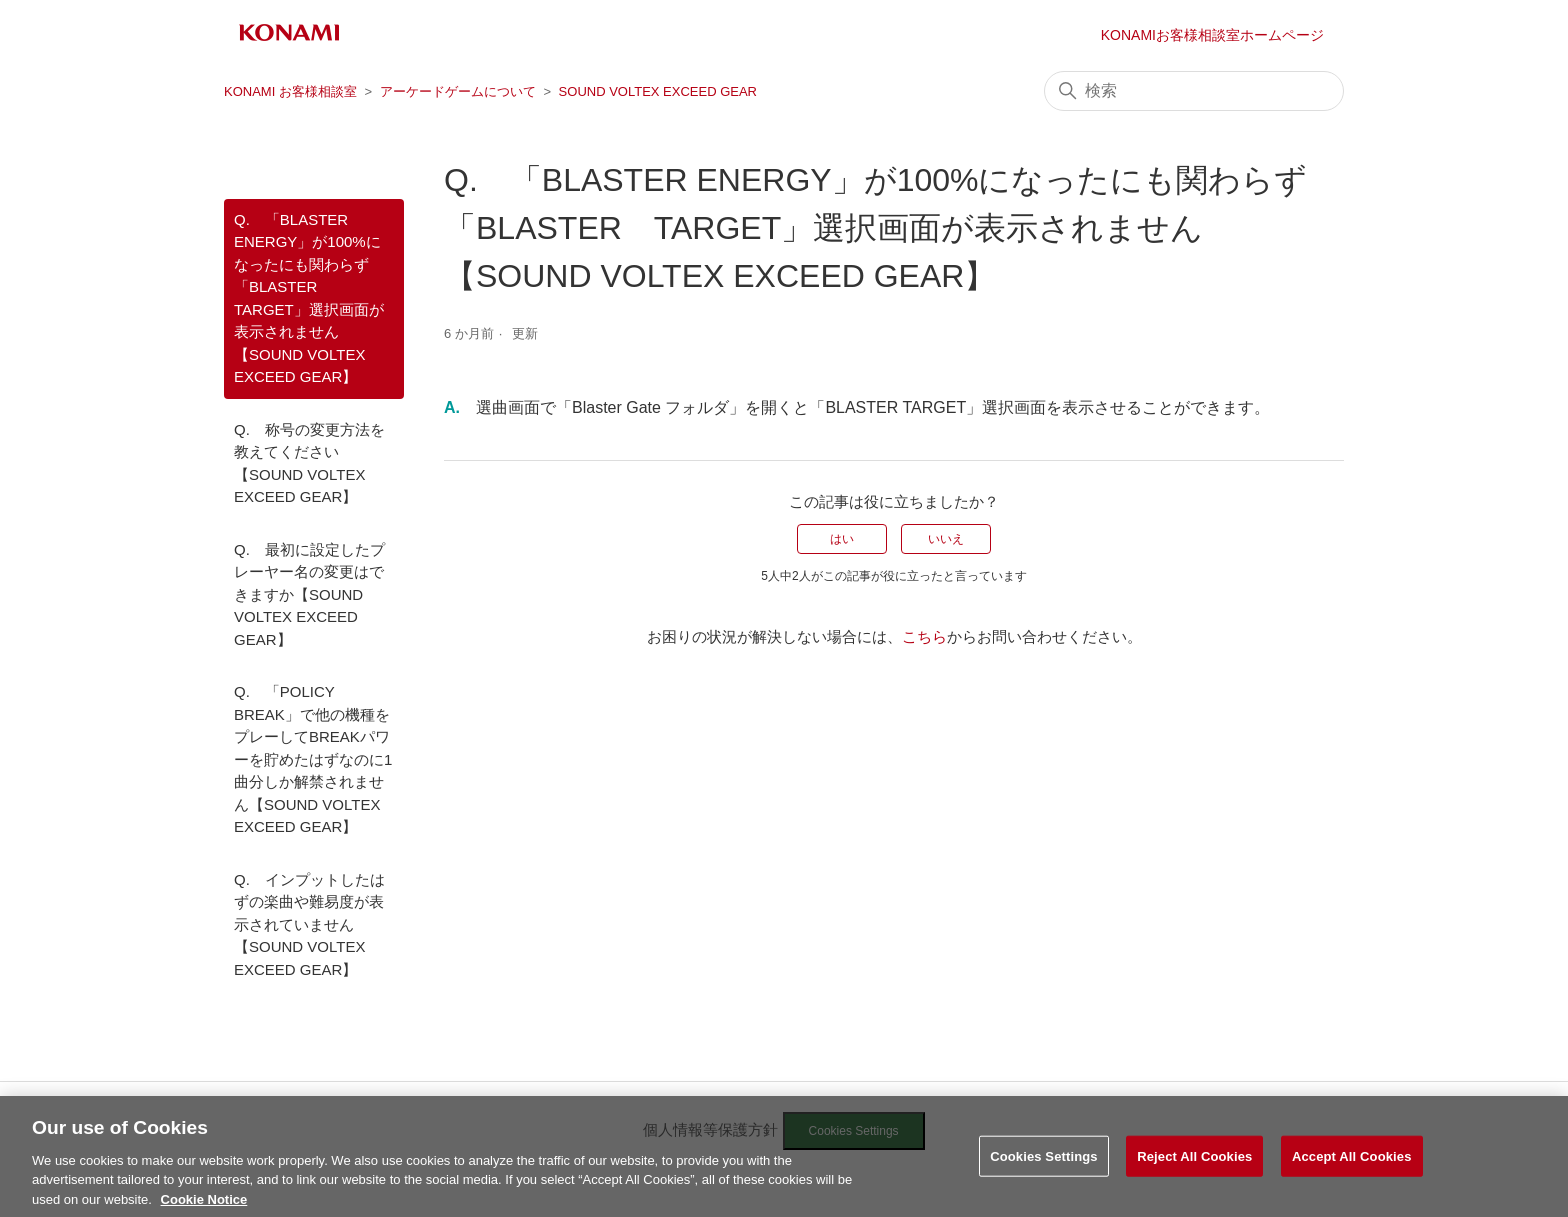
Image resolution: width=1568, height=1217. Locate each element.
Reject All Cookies (1194, 1184)
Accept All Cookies (1352, 1184)
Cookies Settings (1044, 1184)
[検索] (1194, 91)
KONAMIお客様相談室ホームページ (1212, 35)
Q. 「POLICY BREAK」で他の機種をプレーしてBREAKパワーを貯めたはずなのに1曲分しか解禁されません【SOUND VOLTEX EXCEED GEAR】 (313, 759)
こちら (924, 636)
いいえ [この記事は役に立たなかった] (946, 539)
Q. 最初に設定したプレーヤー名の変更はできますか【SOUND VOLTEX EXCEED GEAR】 (309, 594)
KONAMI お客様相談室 (290, 91)
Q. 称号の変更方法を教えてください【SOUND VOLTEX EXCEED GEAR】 (309, 463)
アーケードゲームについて (458, 91)
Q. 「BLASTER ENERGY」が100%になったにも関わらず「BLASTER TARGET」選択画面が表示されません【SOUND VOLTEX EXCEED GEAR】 (309, 298)
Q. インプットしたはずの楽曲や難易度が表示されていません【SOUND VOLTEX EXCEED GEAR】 (309, 924)
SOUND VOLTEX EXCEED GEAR (658, 91)
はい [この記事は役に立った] (842, 539)
